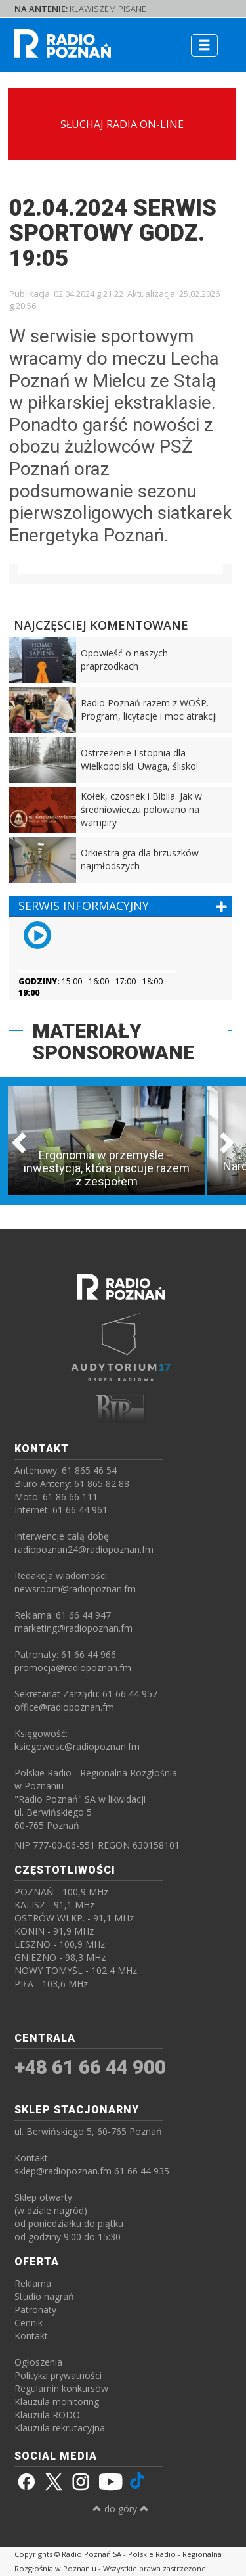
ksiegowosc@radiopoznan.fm (77, 1746)
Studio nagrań (44, 2296)
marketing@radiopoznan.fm (73, 1628)
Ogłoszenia (38, 2362)
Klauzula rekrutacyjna (59, 2428)
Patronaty (35, 2309)
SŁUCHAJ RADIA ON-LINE (122, 124)
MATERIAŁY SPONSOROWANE (113, 1041)
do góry (120, 2508)
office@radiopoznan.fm (64, 1707)
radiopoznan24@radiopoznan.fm (84, 1549)
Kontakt (31, 2336)
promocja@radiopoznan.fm (72, 1667)
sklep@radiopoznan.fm (63, 2171)
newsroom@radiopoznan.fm (75, 1588)
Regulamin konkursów (61, 2388)
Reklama (32, 2283)
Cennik (28, 2322)
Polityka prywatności (58, 2375)
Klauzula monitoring (56, 2401)
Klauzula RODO (47, 2414)
